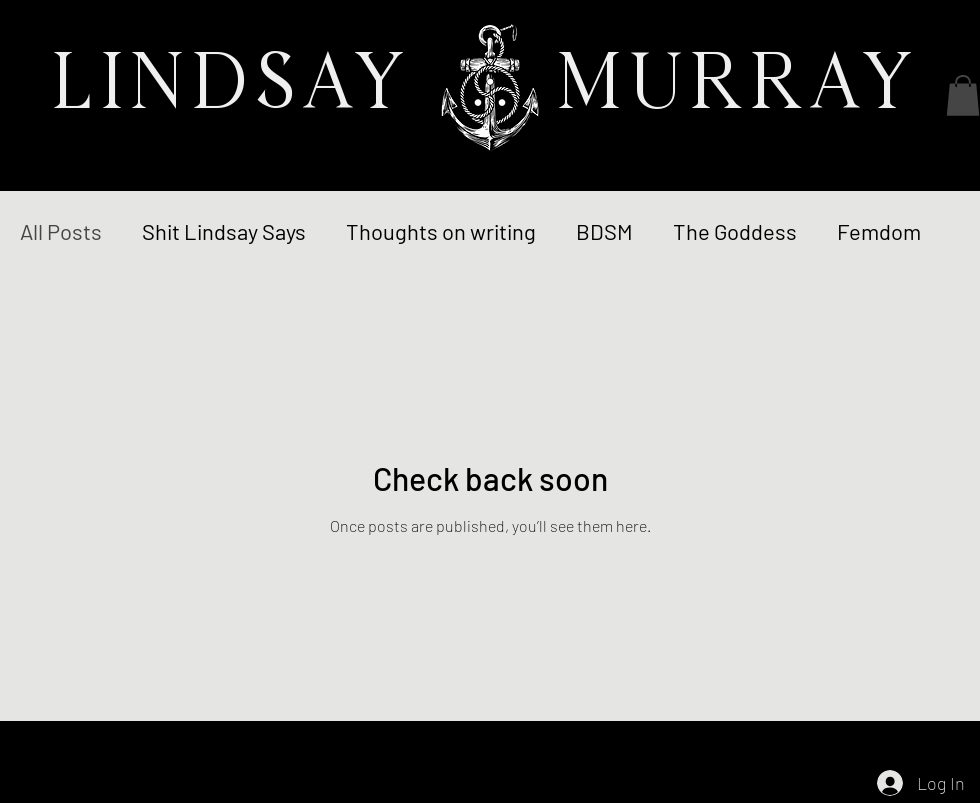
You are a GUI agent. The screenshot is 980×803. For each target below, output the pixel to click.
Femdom (879, 231)
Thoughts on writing (441, 231)
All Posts (61, 231)
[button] (963, 95)
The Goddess (735, 231)
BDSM (604, 231)
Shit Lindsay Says (224, 231)
